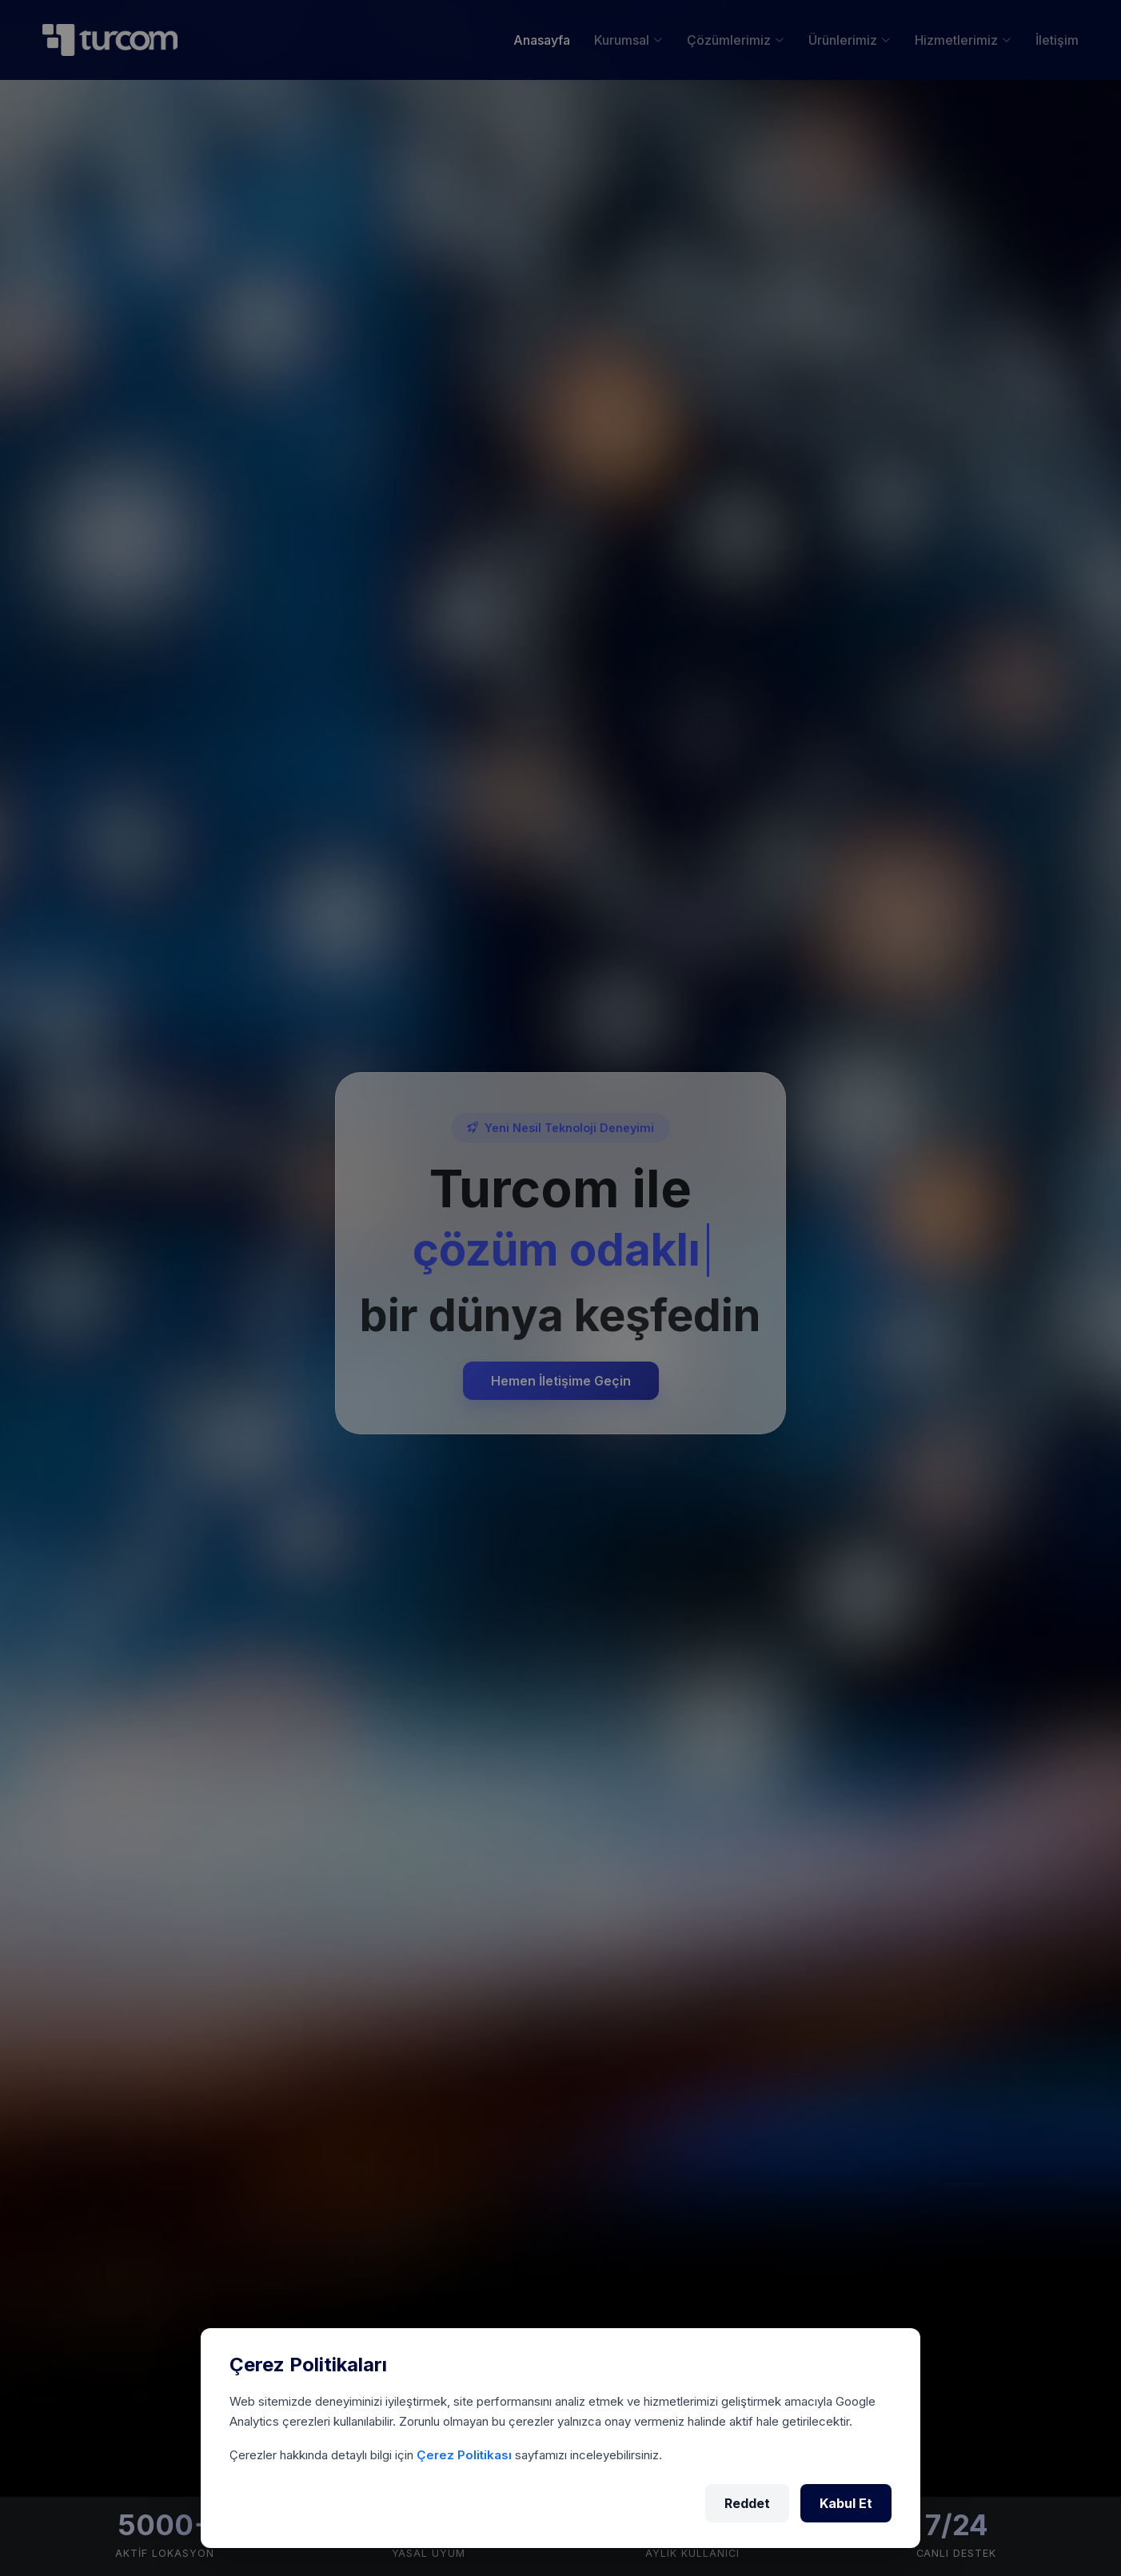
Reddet (747, 2503)
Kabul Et (846, 2503)
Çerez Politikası (466, 2454)
